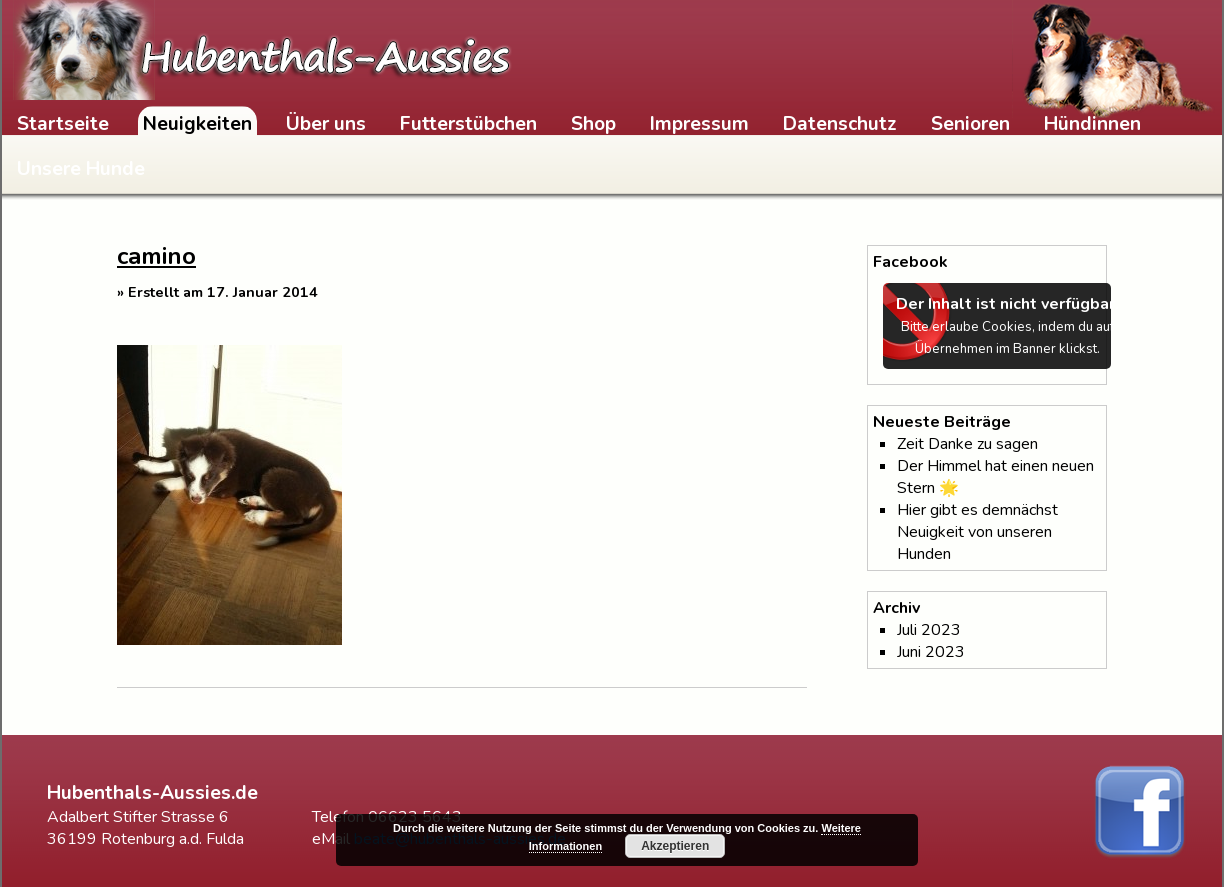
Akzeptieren (675, 846)
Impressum (699, 124)
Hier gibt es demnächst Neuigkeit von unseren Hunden (977, 532)
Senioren (970, 124)
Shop (593, 124)
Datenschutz (840, 124)
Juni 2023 (931, 652)
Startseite (63, 124)
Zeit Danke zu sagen (967, 444)
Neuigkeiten (197, 124)
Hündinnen (1092, 124)
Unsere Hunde (81, 169)
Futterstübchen (468, 124)
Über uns (326, 124)
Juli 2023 (929, 630)
